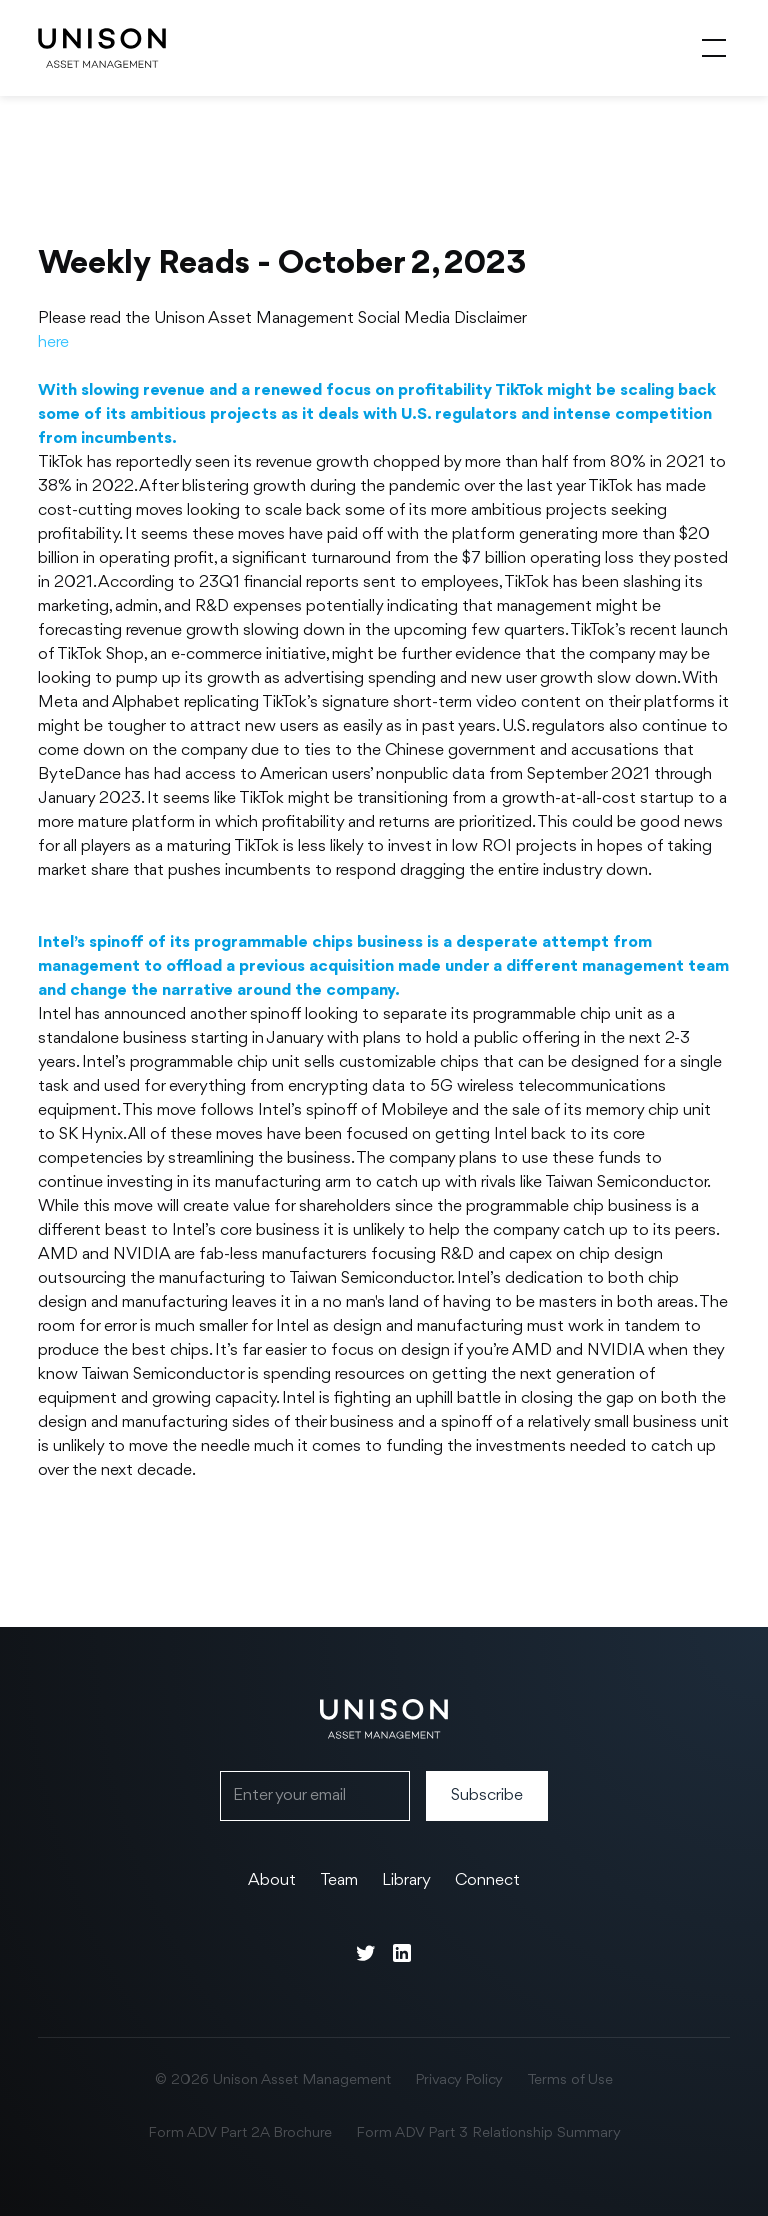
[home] (102, 48)
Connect (487, 1880)
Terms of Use (570, 2080)
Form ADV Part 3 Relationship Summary (488, 2133)
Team (339, 1880)
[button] (710, 48)
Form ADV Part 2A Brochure (240, 2133)
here (53, 342)
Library (406, 1880)
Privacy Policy (459, 2080)
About (272, 1880)
